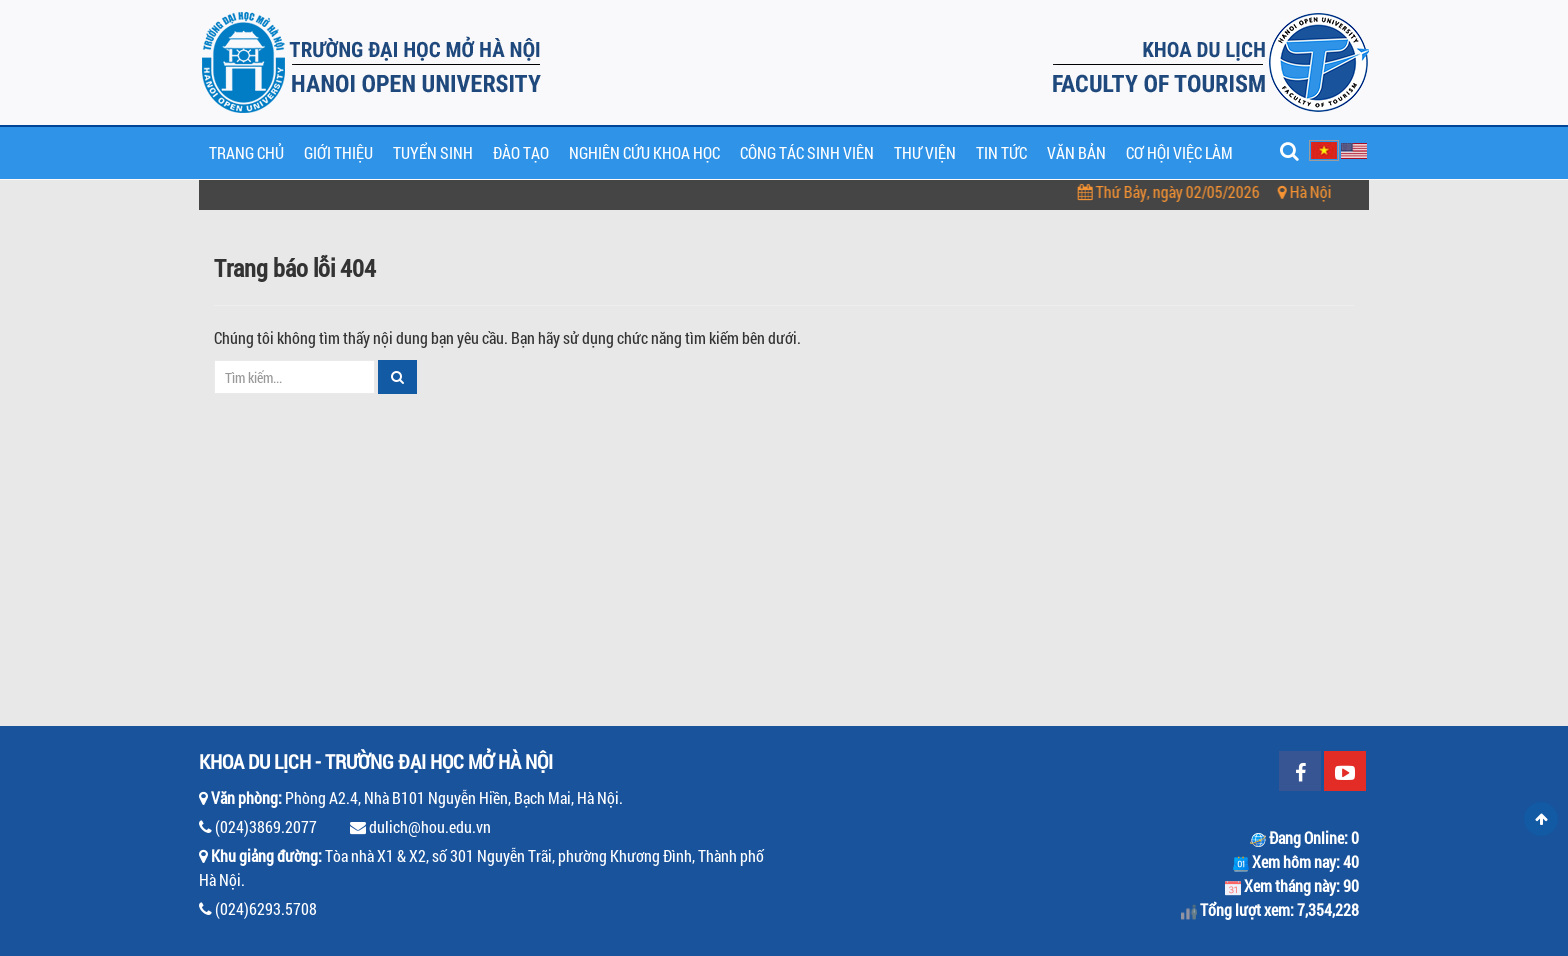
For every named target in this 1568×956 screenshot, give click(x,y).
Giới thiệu (338, 152)
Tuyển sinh (433, 152)
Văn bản (1076, 152)
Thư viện (925, 152)
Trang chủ (246, 152)
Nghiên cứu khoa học (644, 152)
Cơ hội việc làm (1179, 152)
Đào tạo (521, 152)
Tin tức (1001, 152)
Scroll (1541, 819)
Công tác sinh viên (807, 152)
